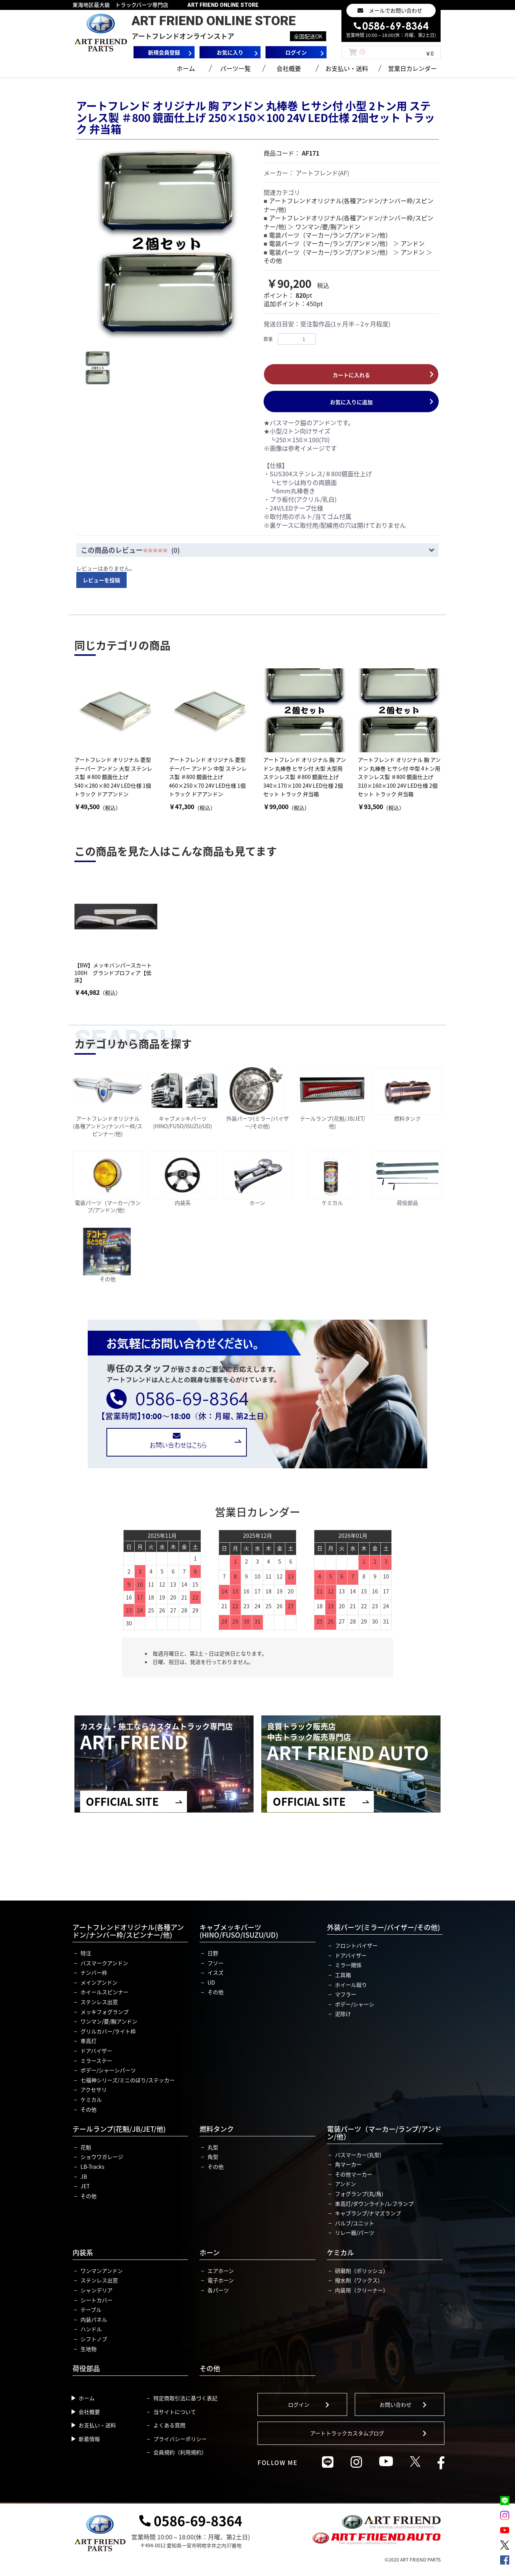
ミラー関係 (348, 1965)
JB (83, 2176)
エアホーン (221, 2270)
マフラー (345, 1994)
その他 (273, 260)
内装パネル (93, 2319)
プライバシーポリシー (180, 2439)
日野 (213, 1953)
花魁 (85, 2147)
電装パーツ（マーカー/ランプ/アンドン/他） (330, 234)
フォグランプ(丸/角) (359, 2193)
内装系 (82, 2252)
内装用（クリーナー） (361, 2290)
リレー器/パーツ (354, 2232)
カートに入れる (351, 375)
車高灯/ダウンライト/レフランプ (374, 2203)
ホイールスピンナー (104, 1992)
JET (85, 2186)
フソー (216, 1963)
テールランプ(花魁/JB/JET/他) (119, 2129)
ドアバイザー (96, 2050)
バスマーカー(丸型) (358, 2154)
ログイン (298, 2404)
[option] (167, 244)
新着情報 (89, 2439)
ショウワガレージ (101, 2156)
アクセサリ (93, 2089)
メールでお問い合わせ (395, 10)
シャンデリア (96, 2290)
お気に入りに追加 (351, 402)
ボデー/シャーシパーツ (108, 2070)
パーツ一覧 (235, 68)
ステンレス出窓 (99, 2002)
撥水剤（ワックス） (359, 2280)
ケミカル (91, 2099)
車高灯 (88, 2040)
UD (211, 1982)
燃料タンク (217, 2129)
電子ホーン (221, 2280)
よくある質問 (169, 2425)
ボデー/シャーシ (354, 2004)
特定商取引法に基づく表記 (185, 2398)
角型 (213, 2156)
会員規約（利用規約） (180, 2452)
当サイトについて (174, 2411)
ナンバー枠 (93, 1972)
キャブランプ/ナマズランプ (368, 2213)
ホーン (210, 2252)
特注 (85, 1953)
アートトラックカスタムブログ (347, 2433)
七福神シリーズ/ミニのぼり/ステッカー (127, 2080)
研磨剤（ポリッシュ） (361, 2270)
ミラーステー (96, 2060)
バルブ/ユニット (354, 2223)
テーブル (90, 2309)
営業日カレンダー (412, 68)
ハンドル (91, 2329)
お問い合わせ (396, 2404)
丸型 (213, 2147)
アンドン (413, 243)
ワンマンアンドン (101, 2270)
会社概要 (289, 68)
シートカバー (96, 2300)
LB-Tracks (92, 2166)
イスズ (216, 1972)
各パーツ (218, 2290)
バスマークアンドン (104, 1963)
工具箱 (343, 1975)
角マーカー (348, 2164)
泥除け (343, 2013)
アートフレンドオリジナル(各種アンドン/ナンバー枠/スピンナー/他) (348, 205)
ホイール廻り (351, 1984)
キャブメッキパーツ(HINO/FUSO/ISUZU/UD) (239, 1931)
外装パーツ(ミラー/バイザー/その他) (383, 1927)
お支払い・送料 (346, 68)
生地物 (88, 2349)
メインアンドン (98, 1982)
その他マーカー (353, 2174)
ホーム (186, 68)
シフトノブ (93, 2339)
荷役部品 (86, 2368)
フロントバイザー (356, 1945)
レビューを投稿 (101, 580)
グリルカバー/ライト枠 (108, 2031)
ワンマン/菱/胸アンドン (327, 226)
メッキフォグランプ (104, 2012)
